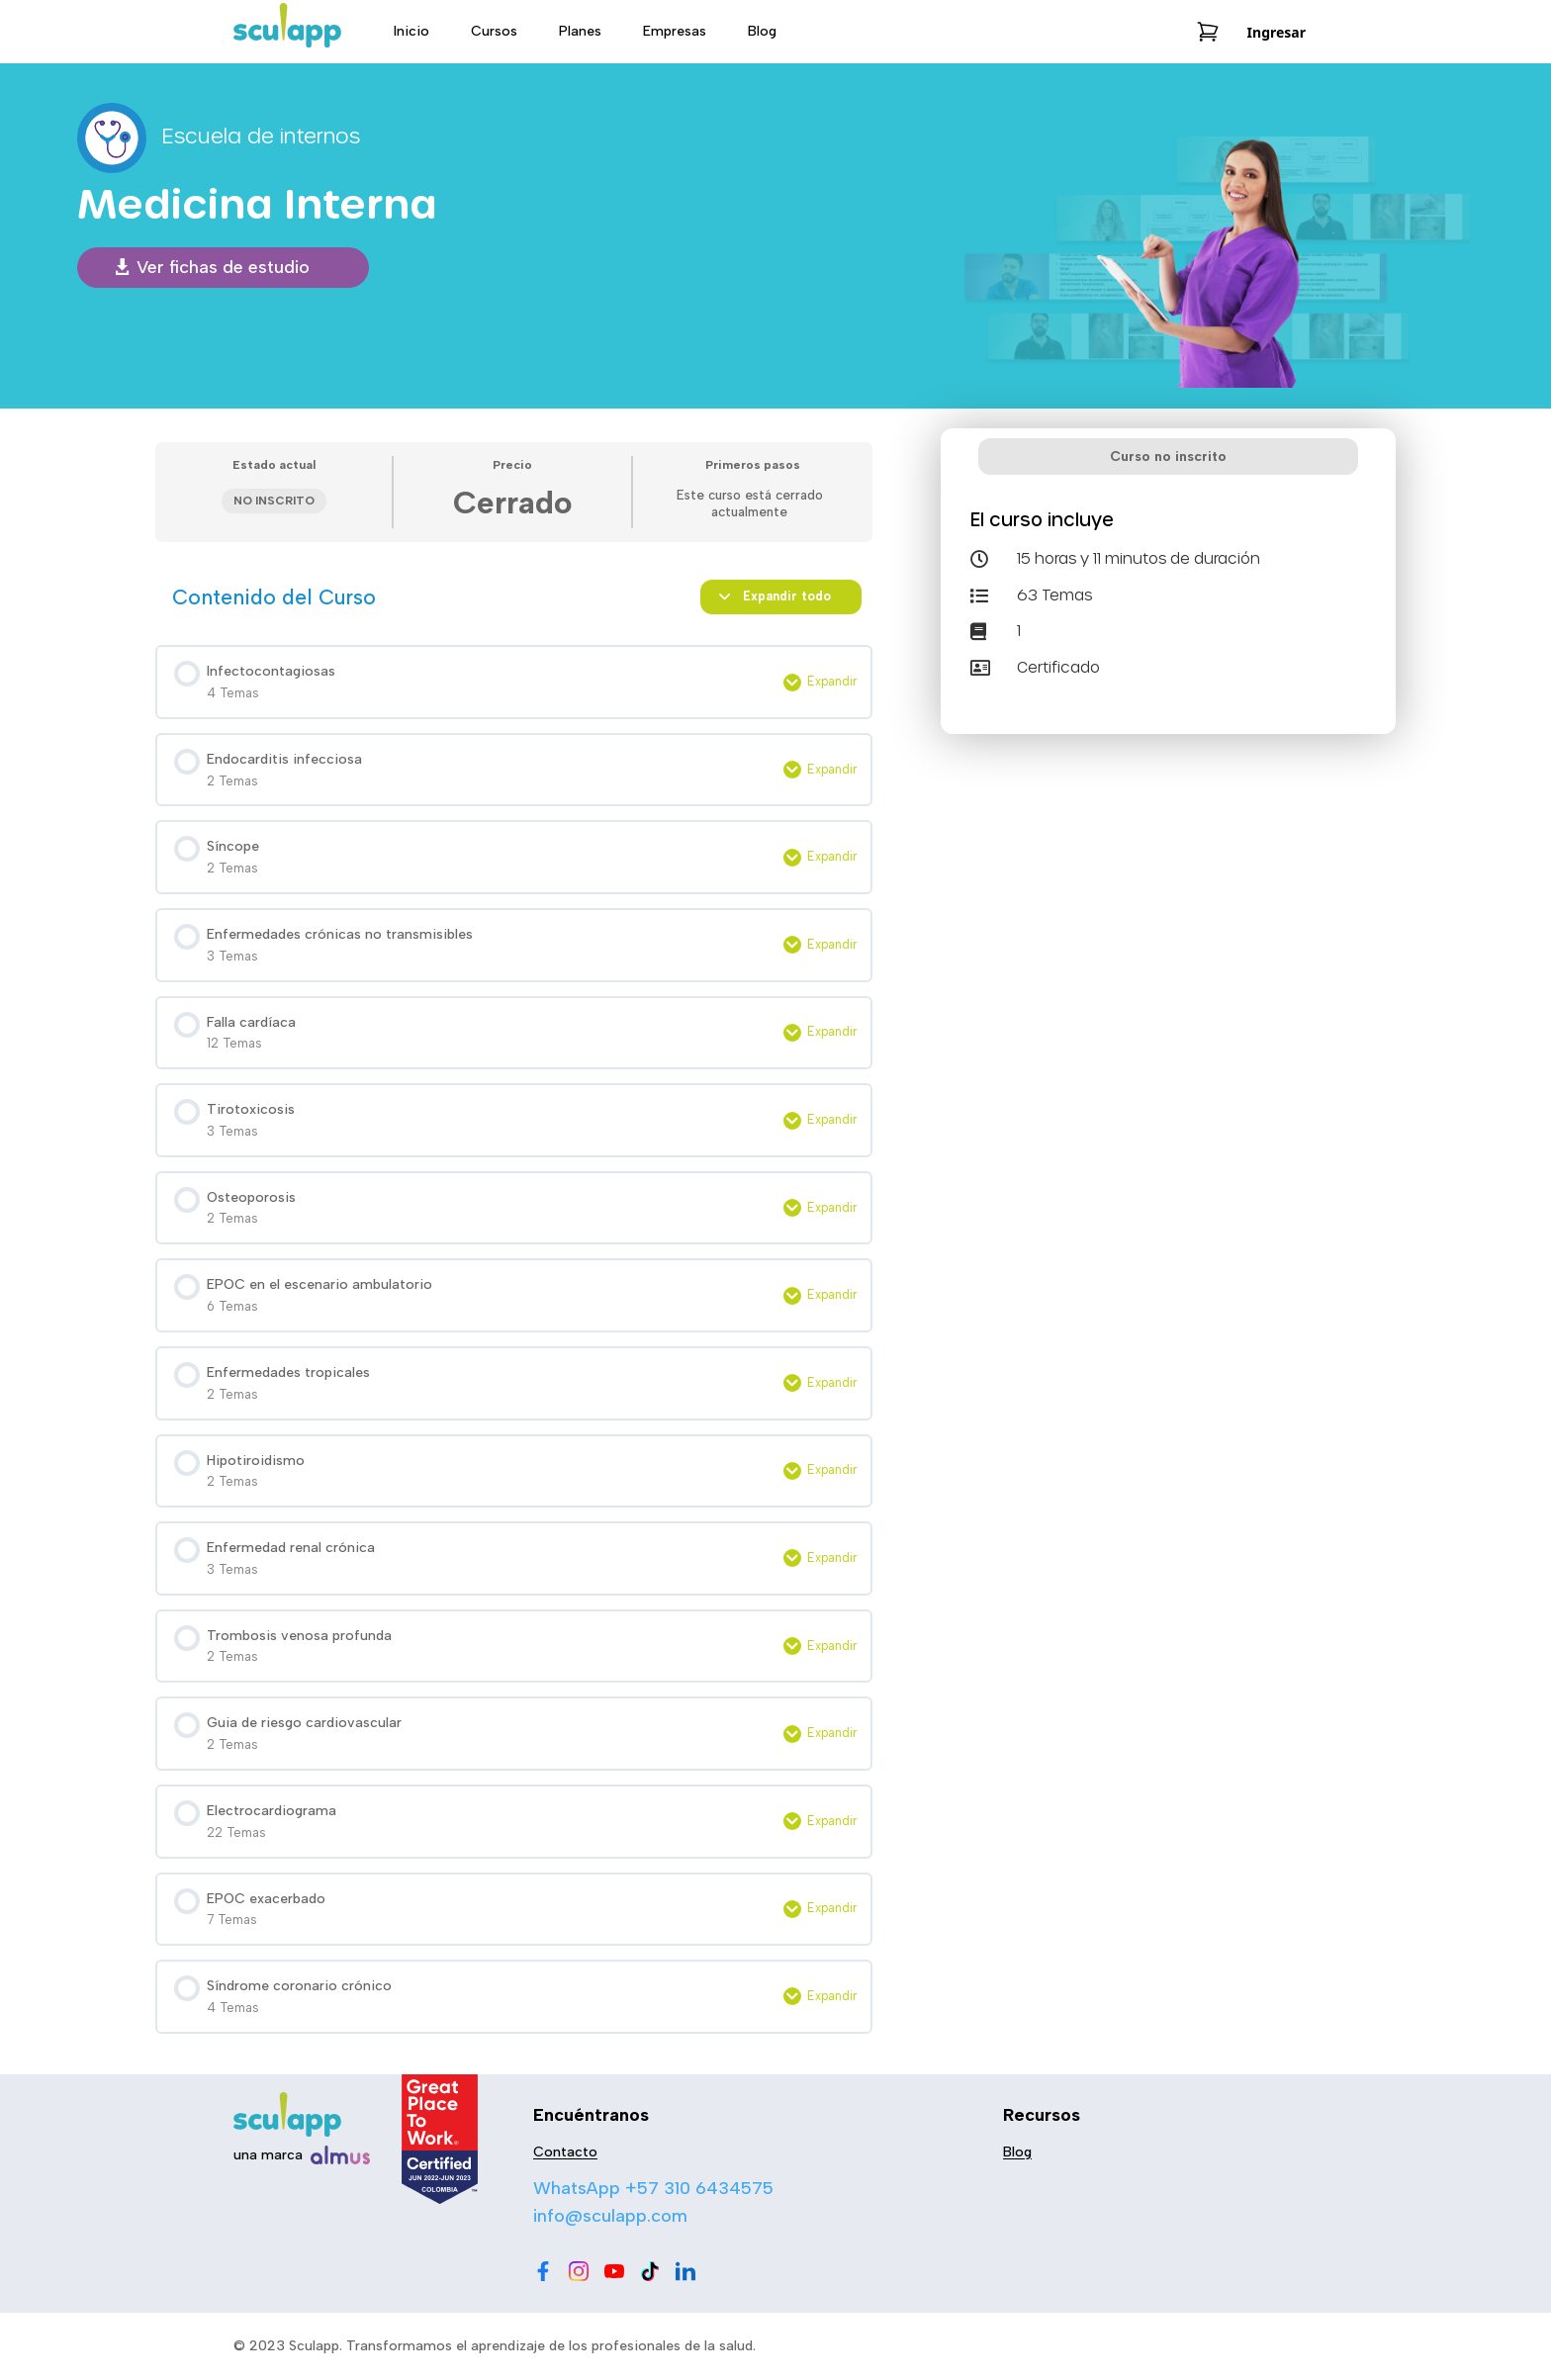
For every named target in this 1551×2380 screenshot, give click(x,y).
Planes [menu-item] (580, 31)
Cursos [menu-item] (494, 31)
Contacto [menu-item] (565, 2152)
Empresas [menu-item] (674, 31)
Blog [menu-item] (762, 31)
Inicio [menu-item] (411, 31)
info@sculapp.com (610, 2216)
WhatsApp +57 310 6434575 (653, 2188)
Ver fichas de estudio (223, 267)
